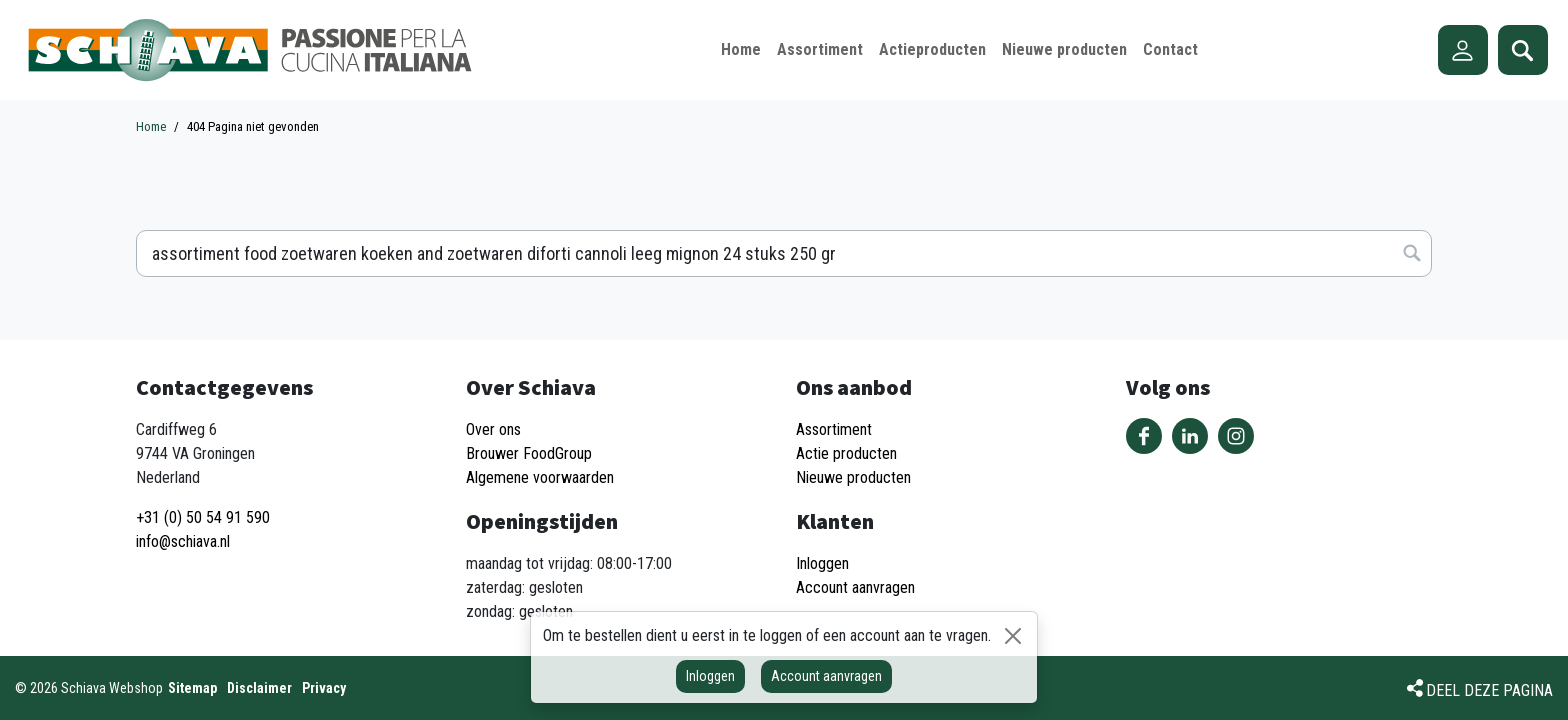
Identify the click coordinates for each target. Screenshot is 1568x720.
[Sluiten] (1013, 636)
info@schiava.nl (183, 541)
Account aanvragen (826, 676)
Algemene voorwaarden (540, 477)
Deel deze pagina (1489, 690)
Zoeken (1523, 50)
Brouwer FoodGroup (529, 453)
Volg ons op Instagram (1236, 436)
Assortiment (834, 429)
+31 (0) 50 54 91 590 (203, 517)
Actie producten (846, 453)
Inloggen (710, 676)
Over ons (493, 429)
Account (1463, 50)
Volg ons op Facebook (1144, 436)
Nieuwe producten (853, 477)
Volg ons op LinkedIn (1190, 436)
